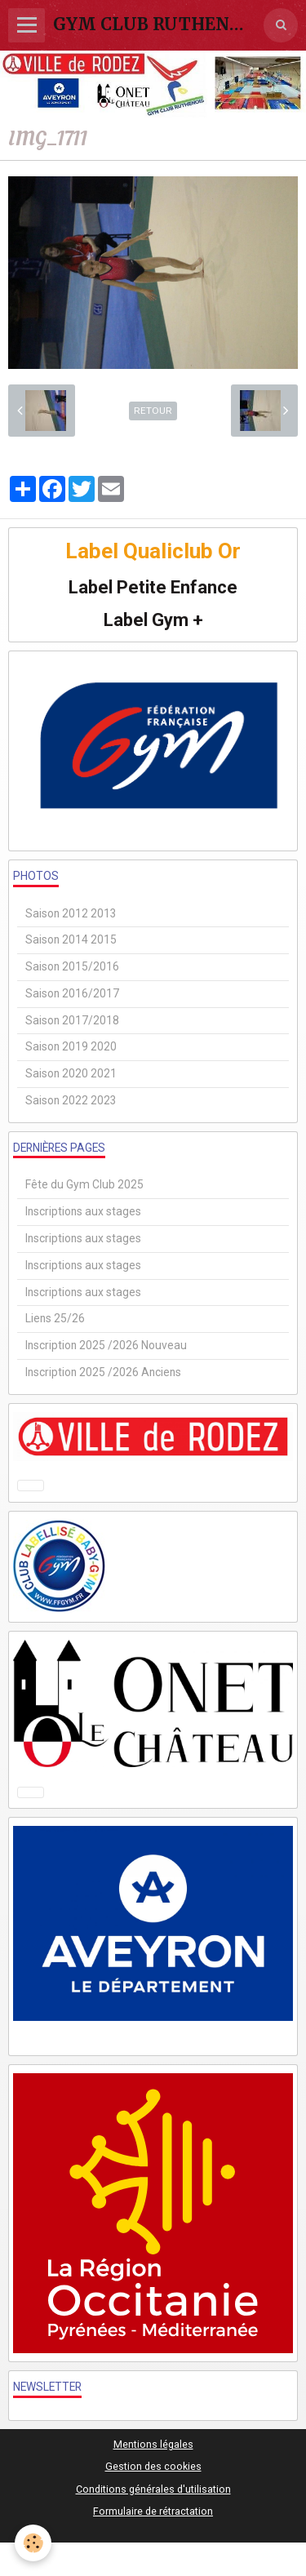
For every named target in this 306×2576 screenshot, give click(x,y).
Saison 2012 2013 (71, 913)
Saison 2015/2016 (72, 966)
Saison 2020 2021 (71, 1073)
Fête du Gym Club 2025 (84, 1184)
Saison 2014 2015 (71, 939)
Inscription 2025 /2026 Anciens (103, 1372)
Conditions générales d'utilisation (153, 2489)
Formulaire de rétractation (153, 2511)
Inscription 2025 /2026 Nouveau (106, 1345)
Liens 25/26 (55, 1318)
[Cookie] (33, 2543)
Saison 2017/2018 (72, 1020)
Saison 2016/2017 (72, 993)
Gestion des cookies (153, 2466)
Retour (153, 410)
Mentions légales (153, 2444)
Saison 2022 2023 (71, 1100)
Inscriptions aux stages (83, 1211)
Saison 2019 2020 (71, 1046)
